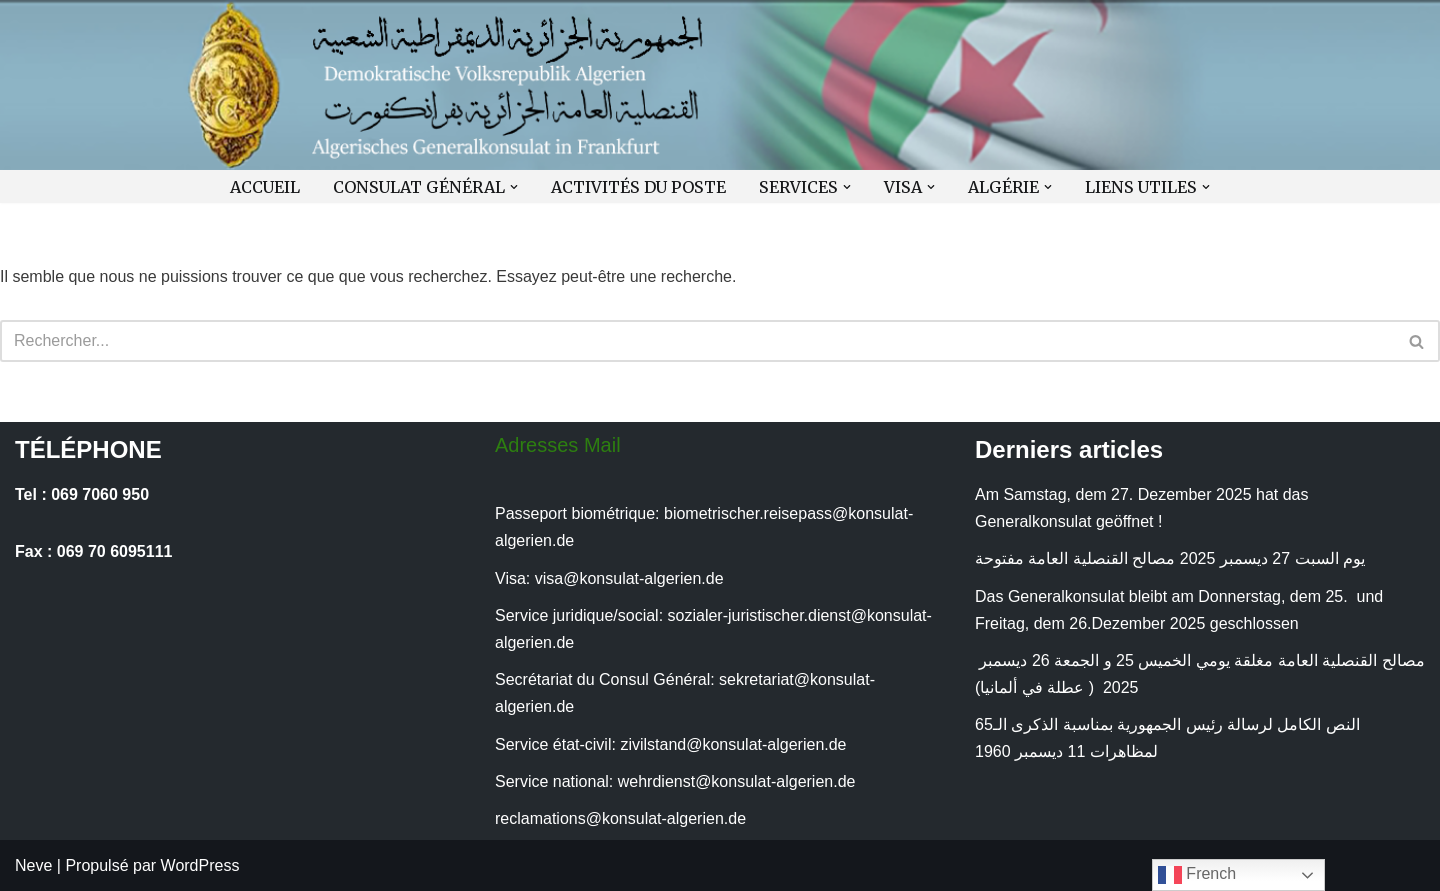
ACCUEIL (265, 186)
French (1197, 875)
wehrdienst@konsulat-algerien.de (737, 781)
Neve (33, 865)
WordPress (200, 865)
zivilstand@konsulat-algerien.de (733, 744)
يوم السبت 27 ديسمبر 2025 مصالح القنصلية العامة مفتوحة (1170, 558)
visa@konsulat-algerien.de (629, 578)
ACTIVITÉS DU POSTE (638, 186)
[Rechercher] (697, 341)
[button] (514, 187)
